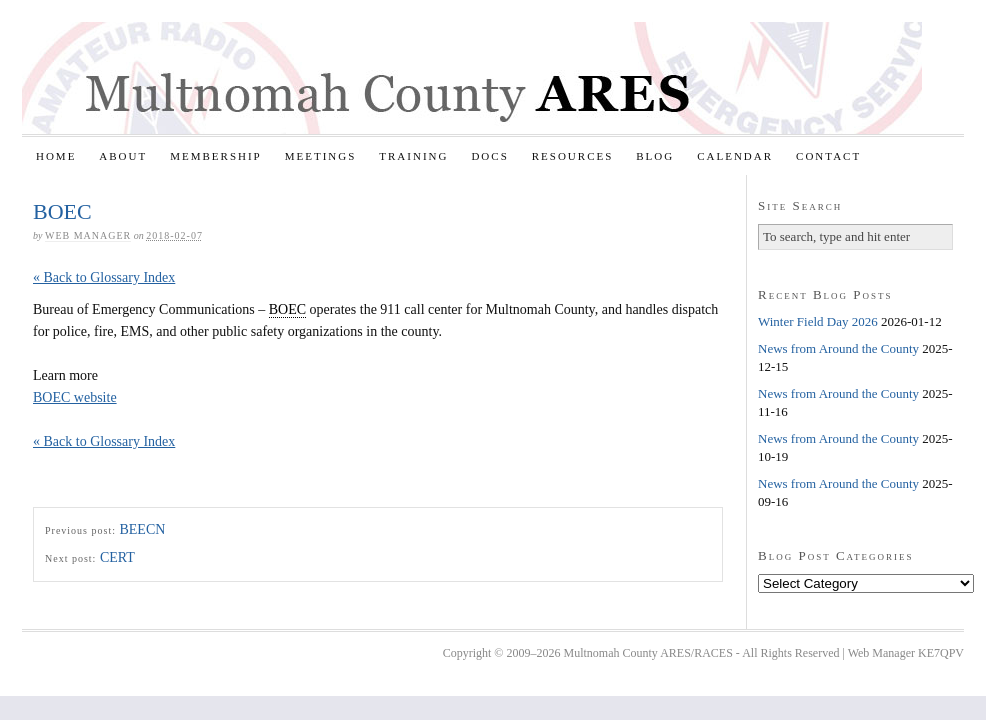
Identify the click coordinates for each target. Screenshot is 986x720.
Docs (489, 156)
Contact (828, 156)
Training (413, 156)
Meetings (321, 156)
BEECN (142, 529)
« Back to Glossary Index (104, 277)
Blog (655, 156)
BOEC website (75, 397)
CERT (117, 557)
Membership (216, 156)
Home (56, 156)
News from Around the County (838, 348)
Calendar (735, 156)
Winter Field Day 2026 (818, 321)
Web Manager (88, 235)
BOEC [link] (287, 309)
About (123, 156)
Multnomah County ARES (472, 78)
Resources (573, 156)
